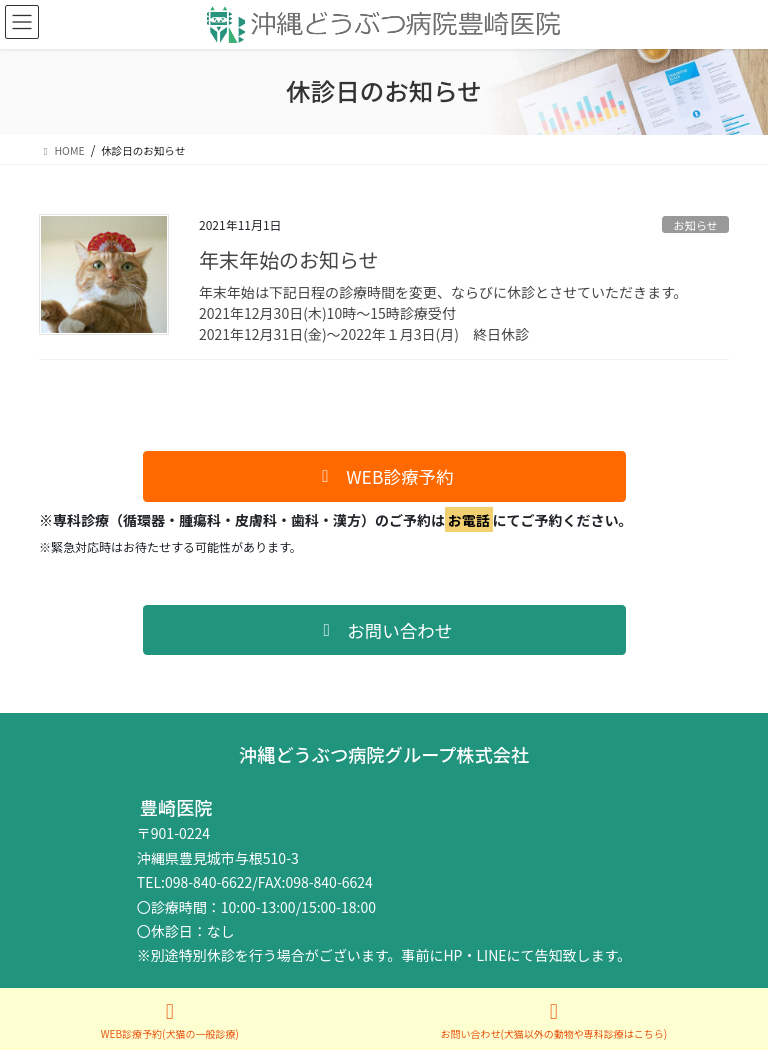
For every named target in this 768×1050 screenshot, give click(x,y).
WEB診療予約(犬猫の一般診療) (170, 1020)
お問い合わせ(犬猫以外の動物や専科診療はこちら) (553, 1020)
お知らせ (695, 225)
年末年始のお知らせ (289, 259)
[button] (384, 476)
